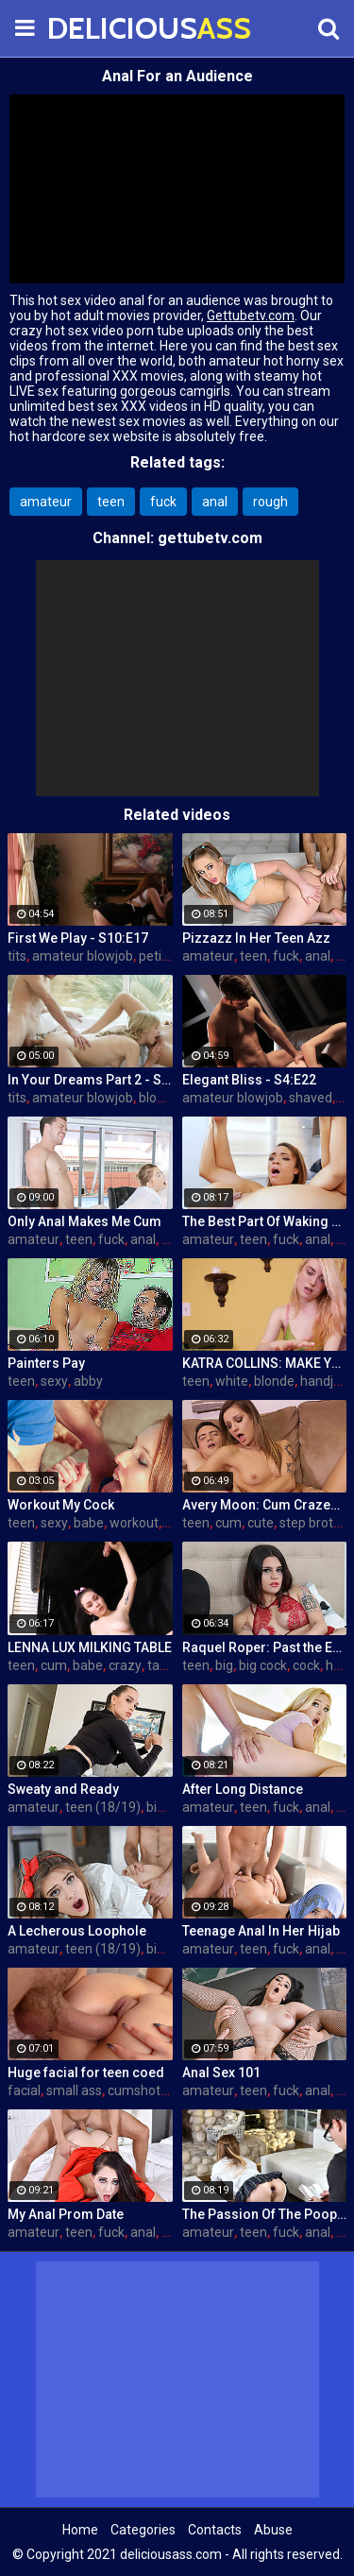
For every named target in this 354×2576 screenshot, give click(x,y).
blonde (159, 1097)
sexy (54, 1381)
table (162, 1665)
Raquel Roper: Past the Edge (264, 1647)
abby (88, 1381)
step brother (316, 1522)
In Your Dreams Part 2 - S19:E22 (90, 1079)
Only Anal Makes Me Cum (84, 1221)
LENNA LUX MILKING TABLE (90, 1647)
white (231, 1381)
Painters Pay (46, 1363)
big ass (167, 1807)
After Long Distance (242, 1789)
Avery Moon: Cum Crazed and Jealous (264, 1504)
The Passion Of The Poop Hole (264, 2214)
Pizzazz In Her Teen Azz (256, 938)
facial (24, 2090)
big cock (263, 1665)
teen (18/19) (103, 1807)
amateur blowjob (82, 956)
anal (215, 501)
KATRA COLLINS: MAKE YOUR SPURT (264, 1363)
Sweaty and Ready (63, 1789)
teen (111, 501)
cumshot (134, 2090)
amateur (46, 501)
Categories (143, 2529)
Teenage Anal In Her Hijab (261, 1930)
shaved (310, 1097)
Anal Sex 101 (221, 2072)
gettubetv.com (210, 538)
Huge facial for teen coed (86, 2072)
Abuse (273, 2529)
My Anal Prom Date (66, 2214)
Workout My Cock (61, 1504)
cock (306, 1665)
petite (156, 956)
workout (134, 1522)
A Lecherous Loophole (77, 1930)
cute (260, 1522)
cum (228, 1522)
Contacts (215, 2529)
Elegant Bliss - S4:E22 (249, 1079)
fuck (163, 501)
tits (17, 956)
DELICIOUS (94, 27)
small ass (74, 2090)
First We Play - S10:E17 (78, 938)
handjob (324, 1381)
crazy (125, 1665)
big (224, 1665)
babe (89, 1522)
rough (270, 501)
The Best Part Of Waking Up (264, 1221)
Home (80, 2529)
